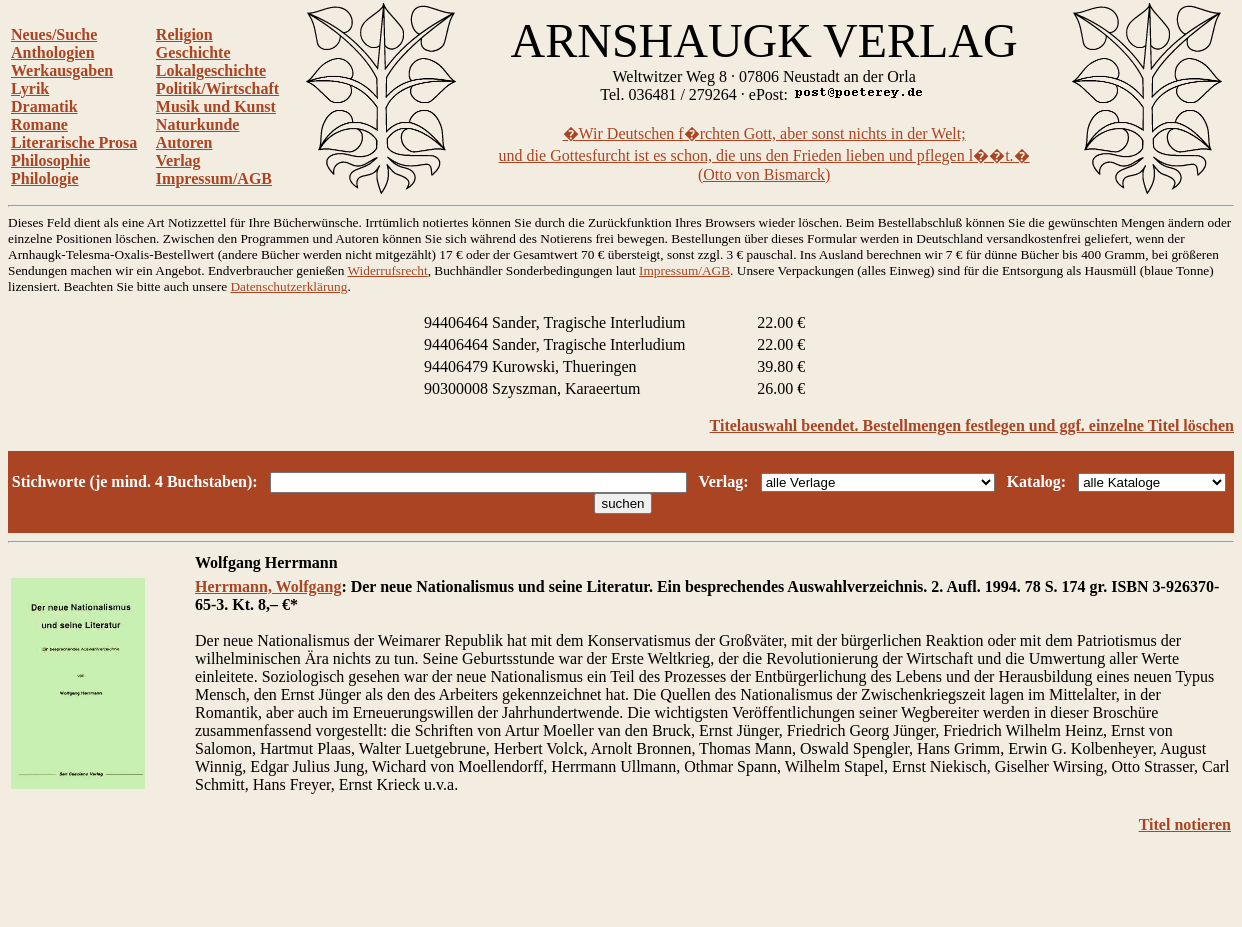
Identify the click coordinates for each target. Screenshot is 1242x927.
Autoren (184, 142)
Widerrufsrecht (388, 270)
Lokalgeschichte (211, 70)
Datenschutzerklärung (288, 286)
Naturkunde (198, 124)
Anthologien (53, 52)
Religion (184, 34)
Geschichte (193, 52)
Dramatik (44, 106)
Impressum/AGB (214, 178)
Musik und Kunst (216, 106)
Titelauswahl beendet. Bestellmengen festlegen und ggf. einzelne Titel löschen (972, 425)
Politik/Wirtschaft (217, 88)
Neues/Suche (54, 34)
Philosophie (50, 160)
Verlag (178, 160)
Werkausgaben (62, 70)
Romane (39, 124)
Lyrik (30, 88)
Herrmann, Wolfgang (268, 586)
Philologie (45, 178)
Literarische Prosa (74, 142)
